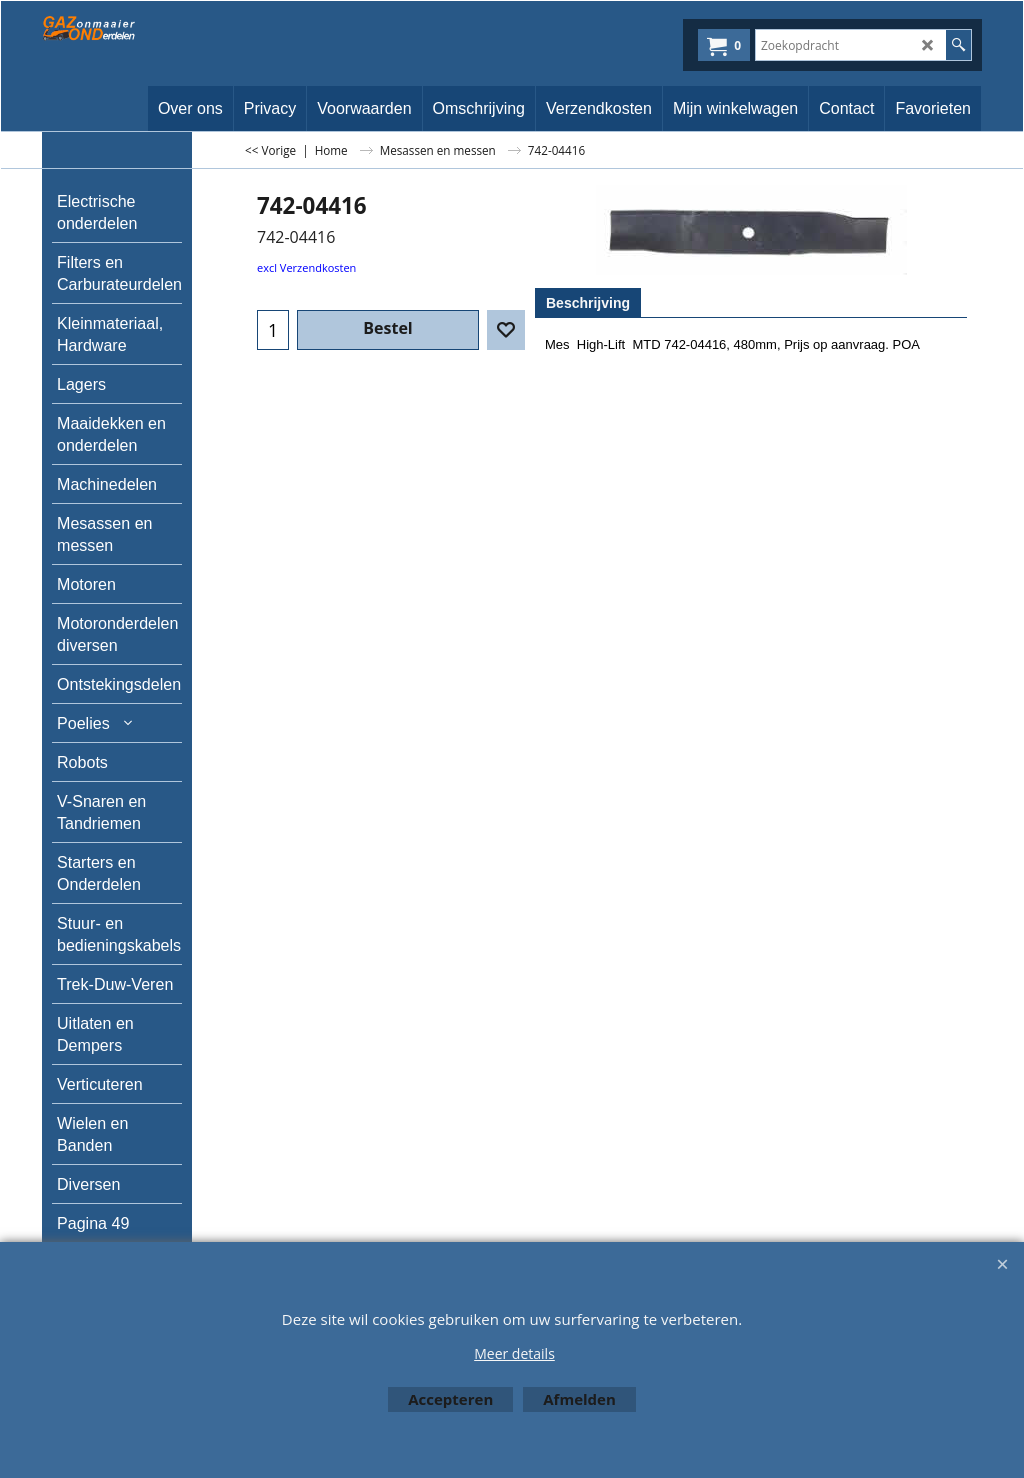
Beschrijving (588, 303)
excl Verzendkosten (306, 267)
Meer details (514, 1353)
